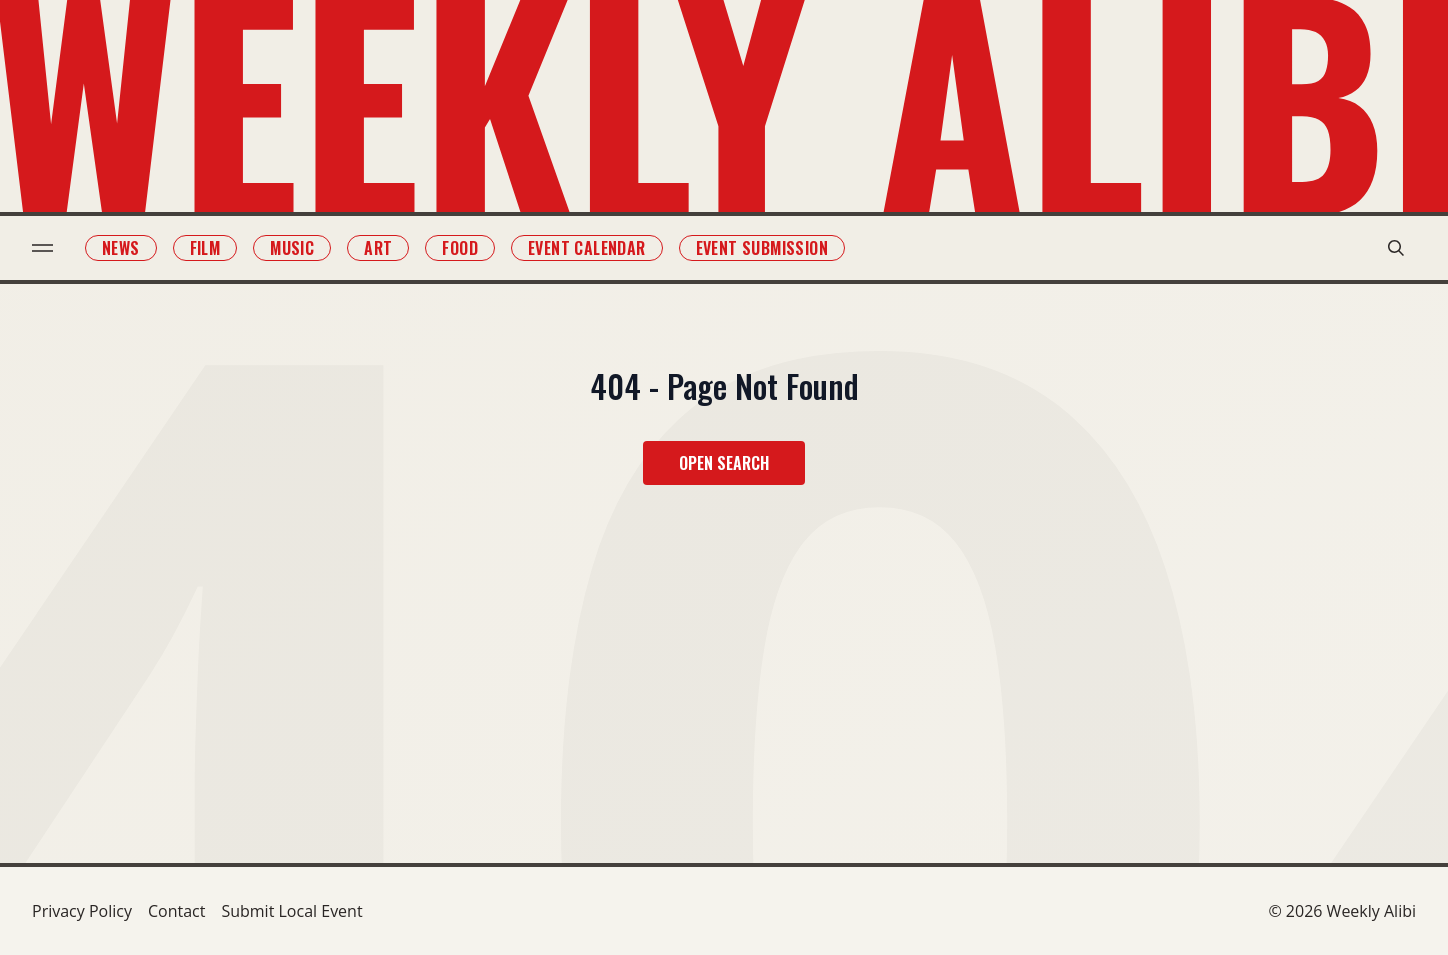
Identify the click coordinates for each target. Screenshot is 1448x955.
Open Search (724, 463)
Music (292, 248)
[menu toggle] (42, 248)
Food (460, 248)
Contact (176, 911)
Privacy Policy (82, 911)
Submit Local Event (291, 911)
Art (378, 248)
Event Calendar (587, 248)
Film (205, 248)
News (121, 248)
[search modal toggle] (1396, 248)
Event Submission (762, 248)
